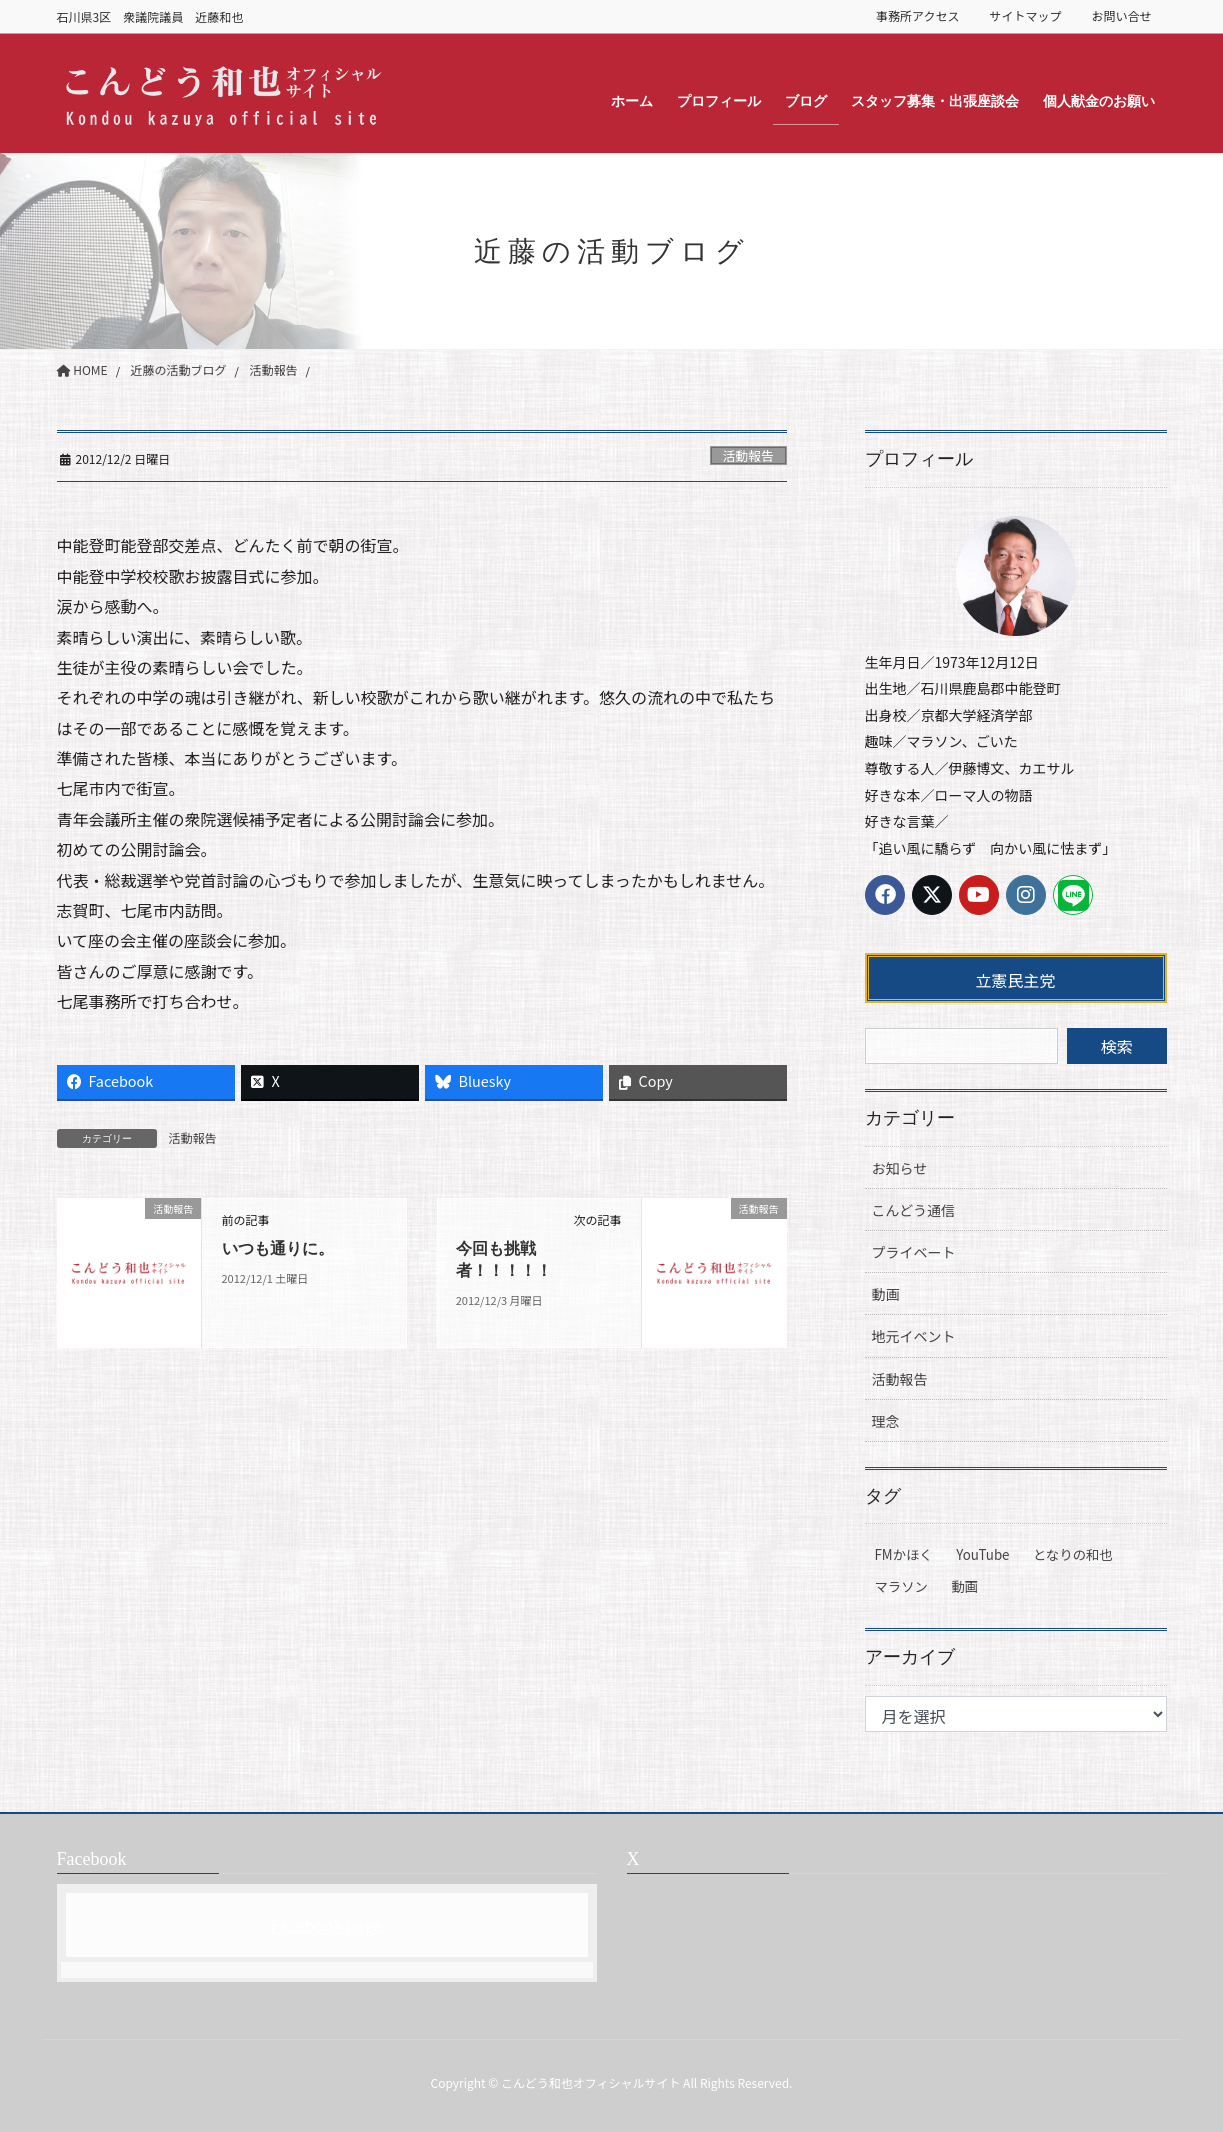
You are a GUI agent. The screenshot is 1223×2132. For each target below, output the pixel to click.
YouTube (982, 1554)
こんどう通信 (914, 1210)
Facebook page (327, 1925)
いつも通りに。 (278, 1248)
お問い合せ (1121, 16)
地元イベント (914, 1336)
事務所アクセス (917, 16)
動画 (886, 1294)
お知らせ (900, 1168)
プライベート (914, 1252)
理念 (886, 1421)
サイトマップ (1025, 16)
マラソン (901, 1586)
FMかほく (904, 1554)
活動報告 (748, 455)
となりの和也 (1073, 1554)
